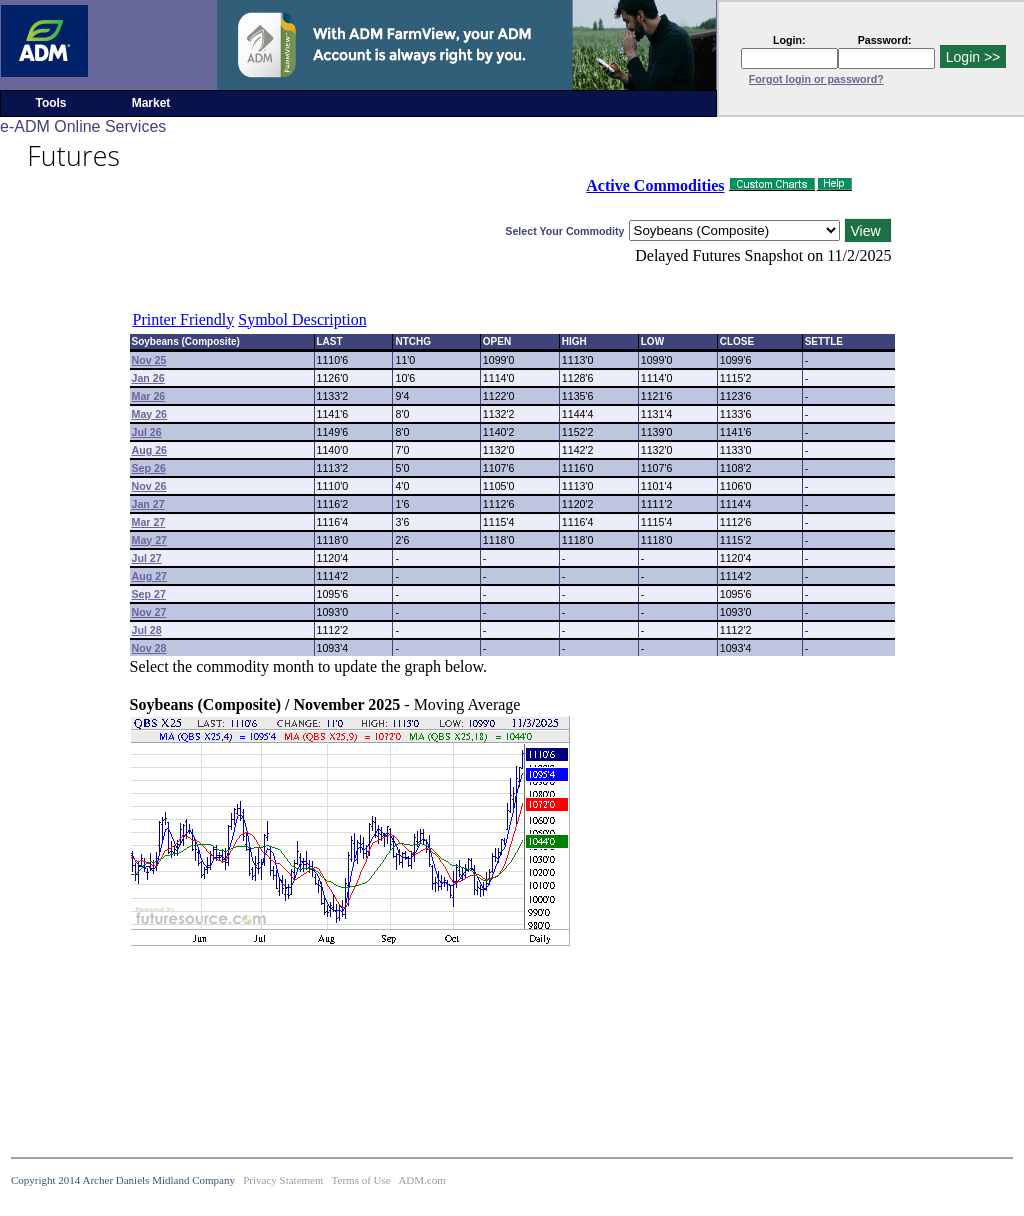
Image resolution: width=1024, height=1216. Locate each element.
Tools (50, 103)
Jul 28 (147, 630)
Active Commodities (655, 185)
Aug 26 (150, 450)
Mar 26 (149, 396)
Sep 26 (149, 468)
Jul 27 (147, 558)
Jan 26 (148, 378)
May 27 (150, 540)
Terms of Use (361, 1180)
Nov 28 (149, 648)
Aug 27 (150, 576)
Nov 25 (149, 360)
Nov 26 (149, 486)
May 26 (150, 414)
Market (151, 103)
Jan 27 (148, 504)
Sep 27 (149, 594)
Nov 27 (149, 612)
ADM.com (421, 1180)
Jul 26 (147, 432)
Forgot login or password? (816, 79)
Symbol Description (302, 319)
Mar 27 (149, 522)
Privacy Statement (283, 1180)
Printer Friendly (184, 319)
